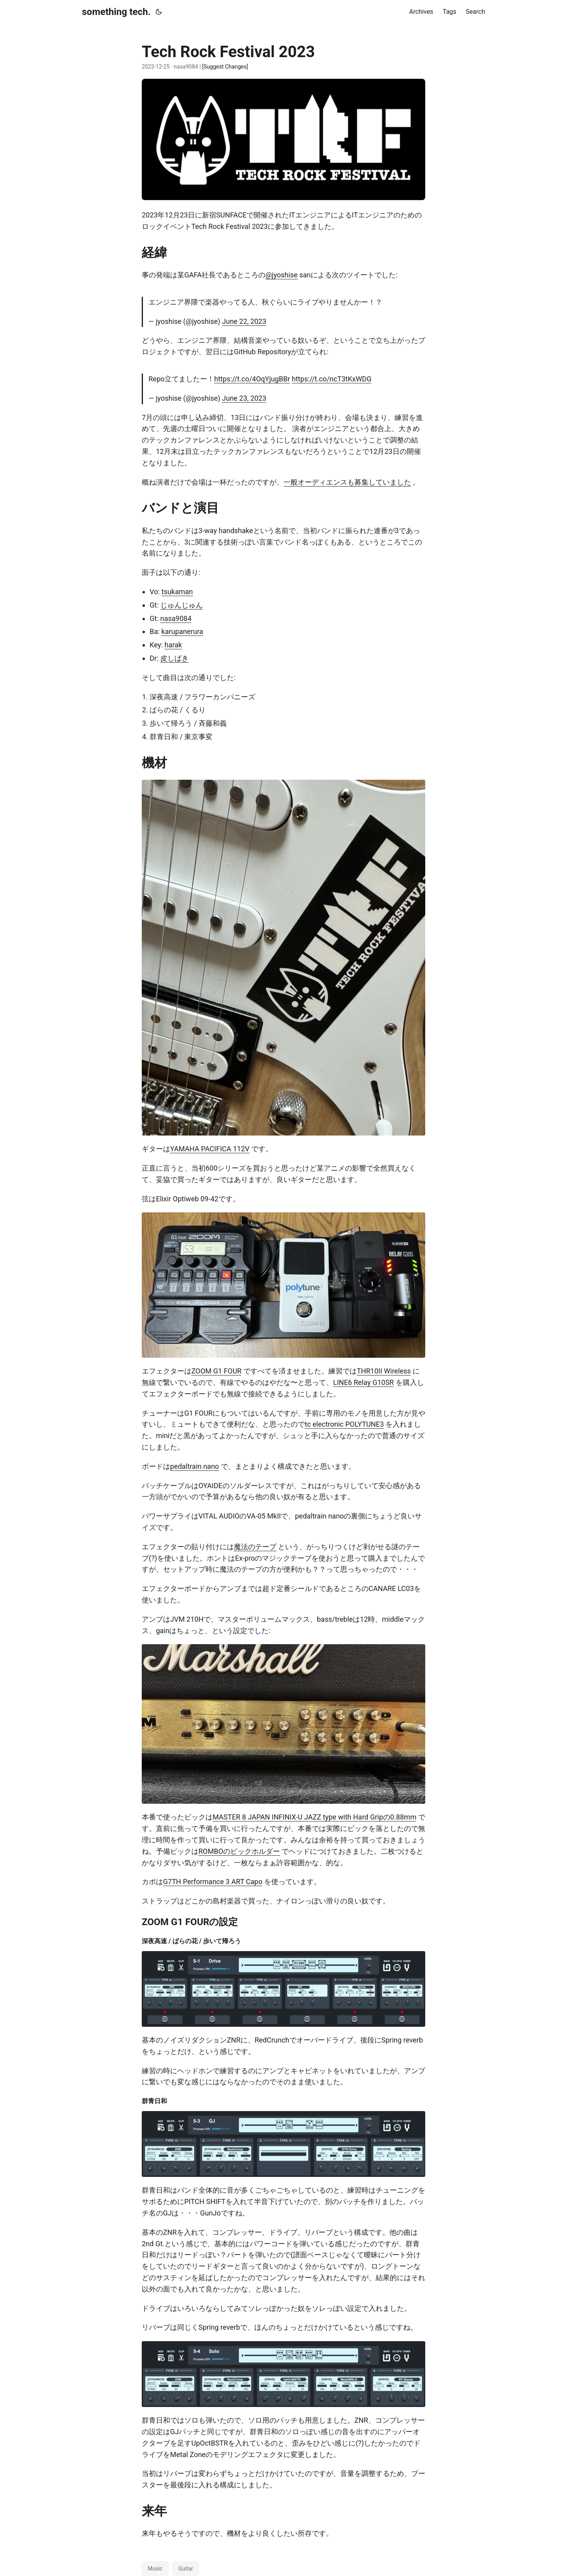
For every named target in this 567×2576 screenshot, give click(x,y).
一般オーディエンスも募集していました (347, 482)
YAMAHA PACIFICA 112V (210, 1149)
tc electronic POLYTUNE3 (344, 1424)
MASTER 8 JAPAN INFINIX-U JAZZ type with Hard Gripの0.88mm (314, 1817)
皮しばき (174, 658)
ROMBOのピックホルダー (239, 1851)
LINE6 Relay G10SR (363, 1382)
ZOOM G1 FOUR (216, 1371)
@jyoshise (281, 275)
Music (155, 2568)
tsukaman (177, 591)
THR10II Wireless (384, 1371)
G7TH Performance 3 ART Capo (212, 1881)
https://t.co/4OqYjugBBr (252, 379)
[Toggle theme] (158, 12)
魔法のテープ (255, 1547)
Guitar (185, 2568)
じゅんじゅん (181, 605)
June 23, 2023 (244, 398)
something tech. (116, 11)
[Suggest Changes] (225, 66)
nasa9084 (175, 618)
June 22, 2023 (244, 321)
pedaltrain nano (194, 1466)
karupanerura (182, 631)
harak (173, 645)
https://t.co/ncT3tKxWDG (331, 379)
